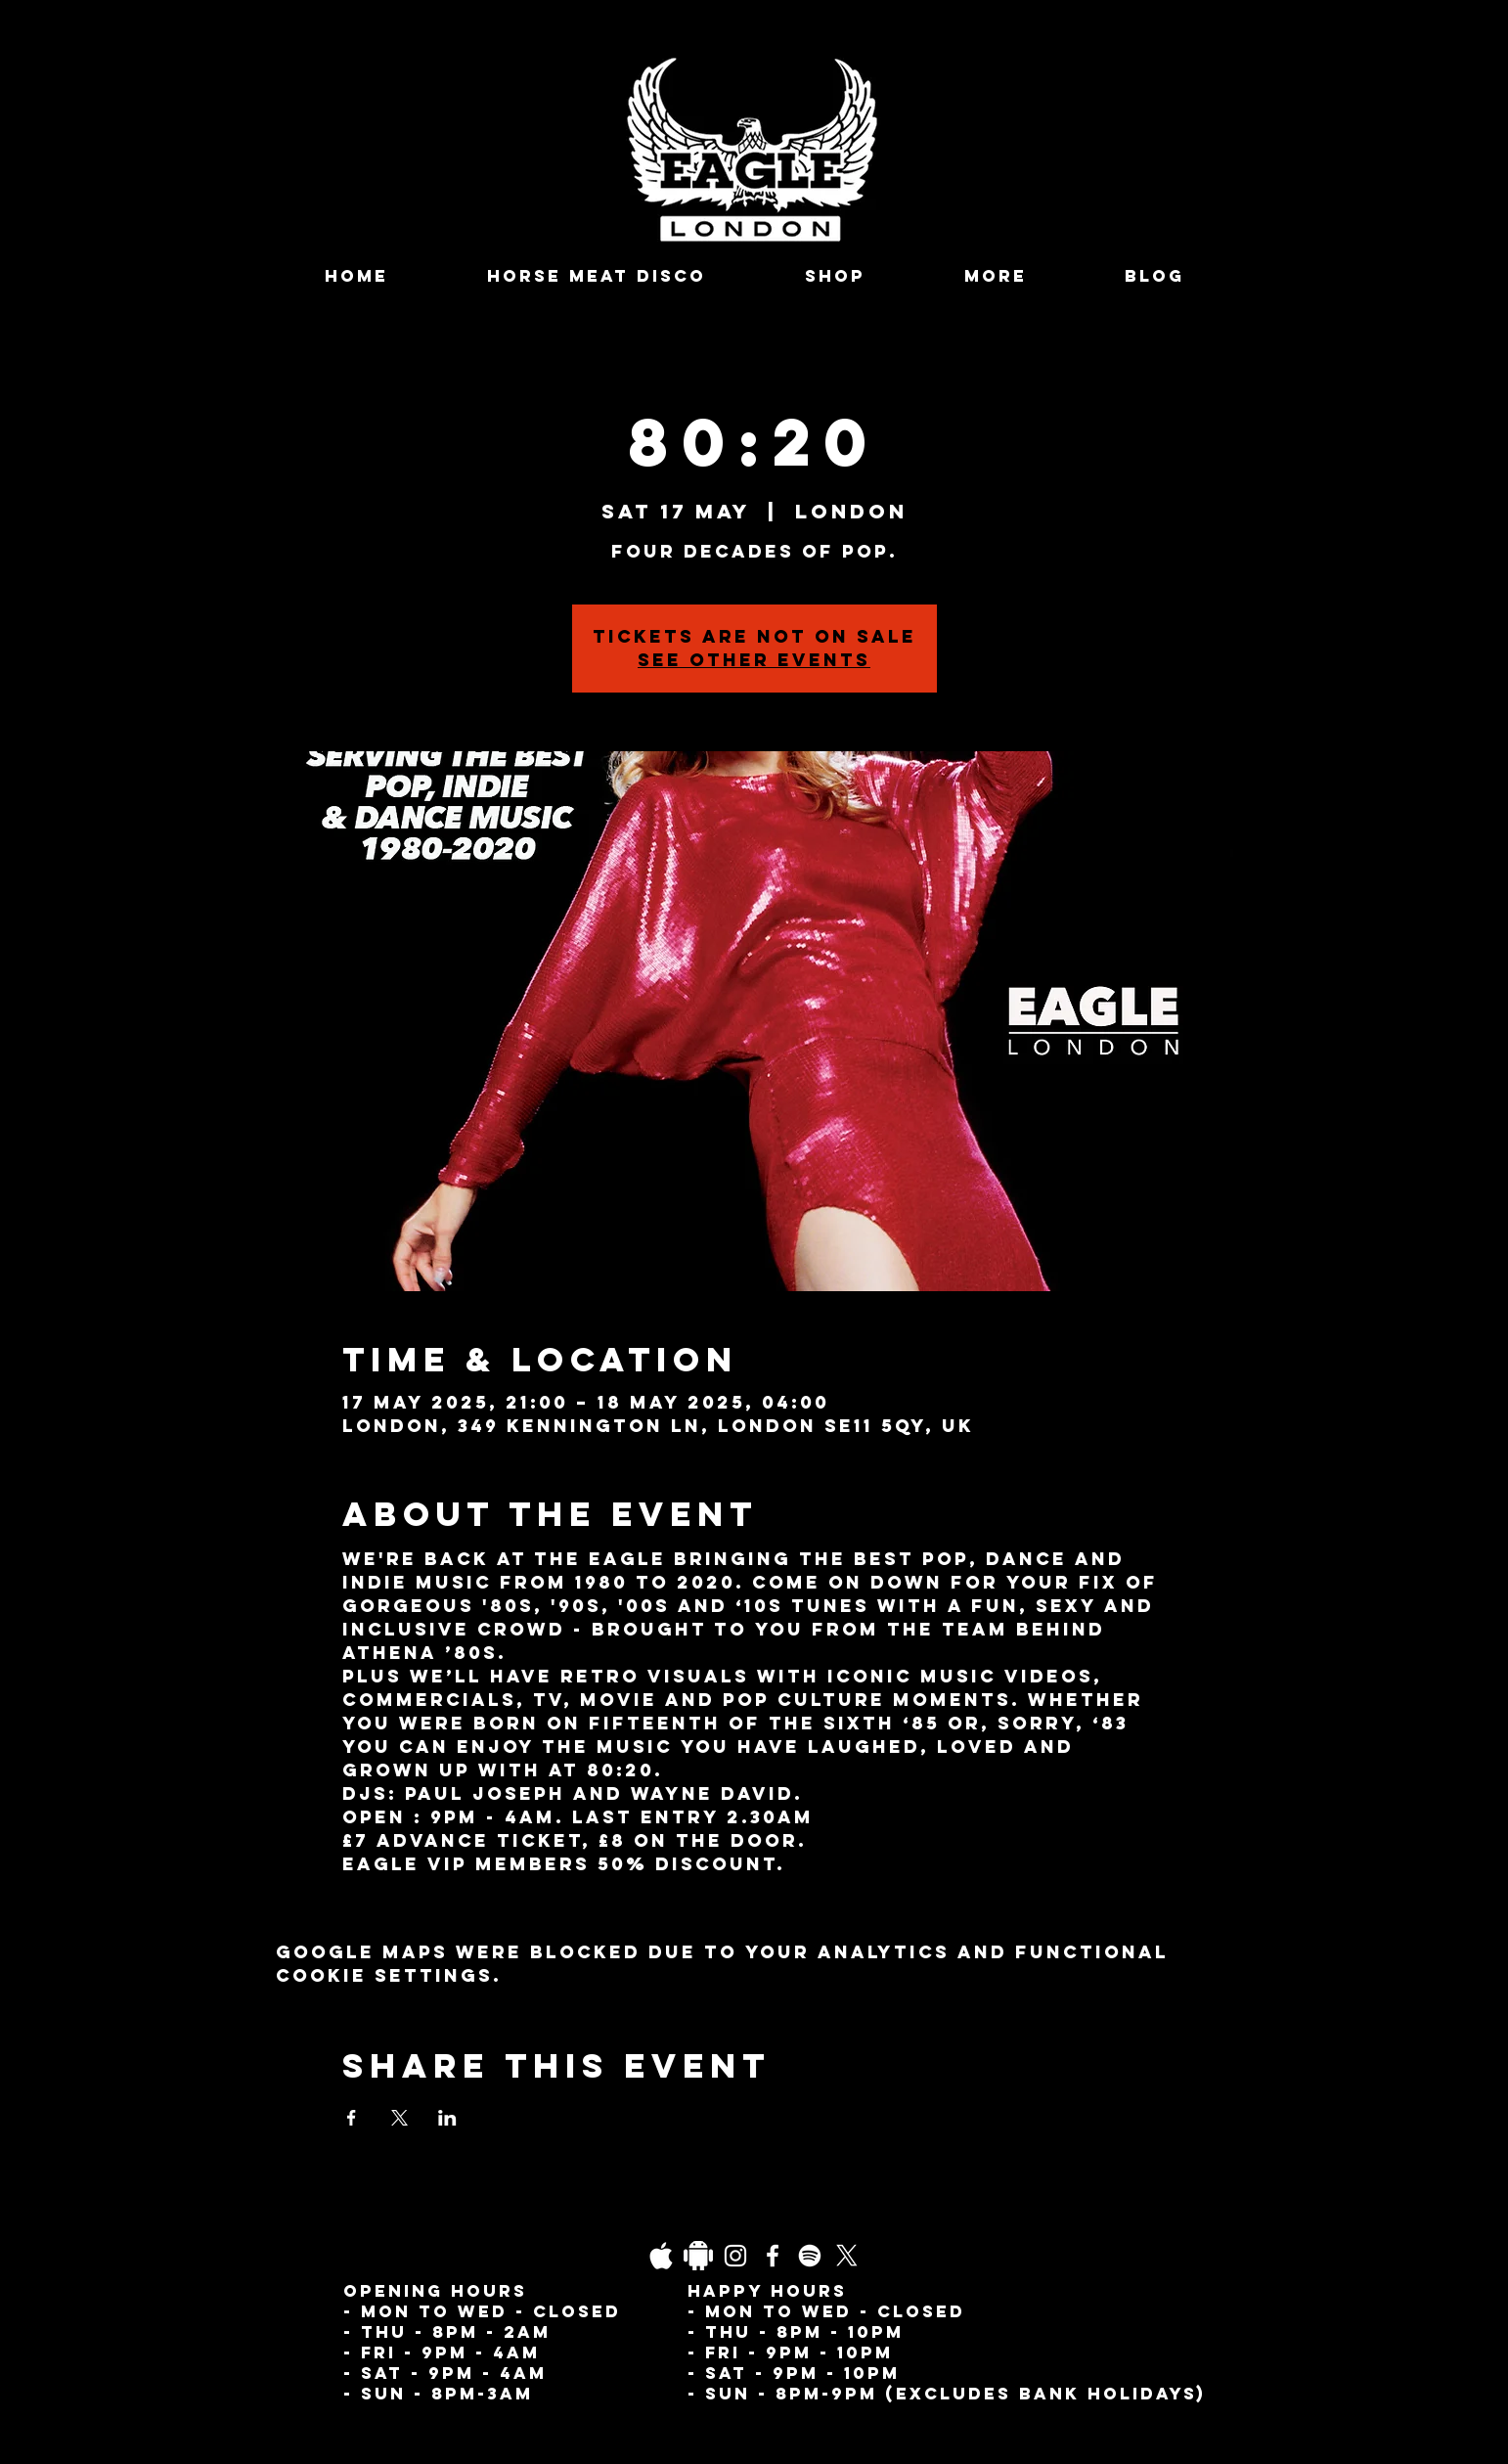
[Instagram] (735, 2255)
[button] (995, 276)
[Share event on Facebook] (351, 2118)
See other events (754, 660)
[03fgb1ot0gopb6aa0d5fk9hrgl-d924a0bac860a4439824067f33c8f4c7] (661, 2255)
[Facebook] (772, 2255)
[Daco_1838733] (698, 2255)
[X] (847, 2255)
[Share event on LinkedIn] (447, 2118)
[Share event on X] (399, 2118)
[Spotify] (809, 2255)
